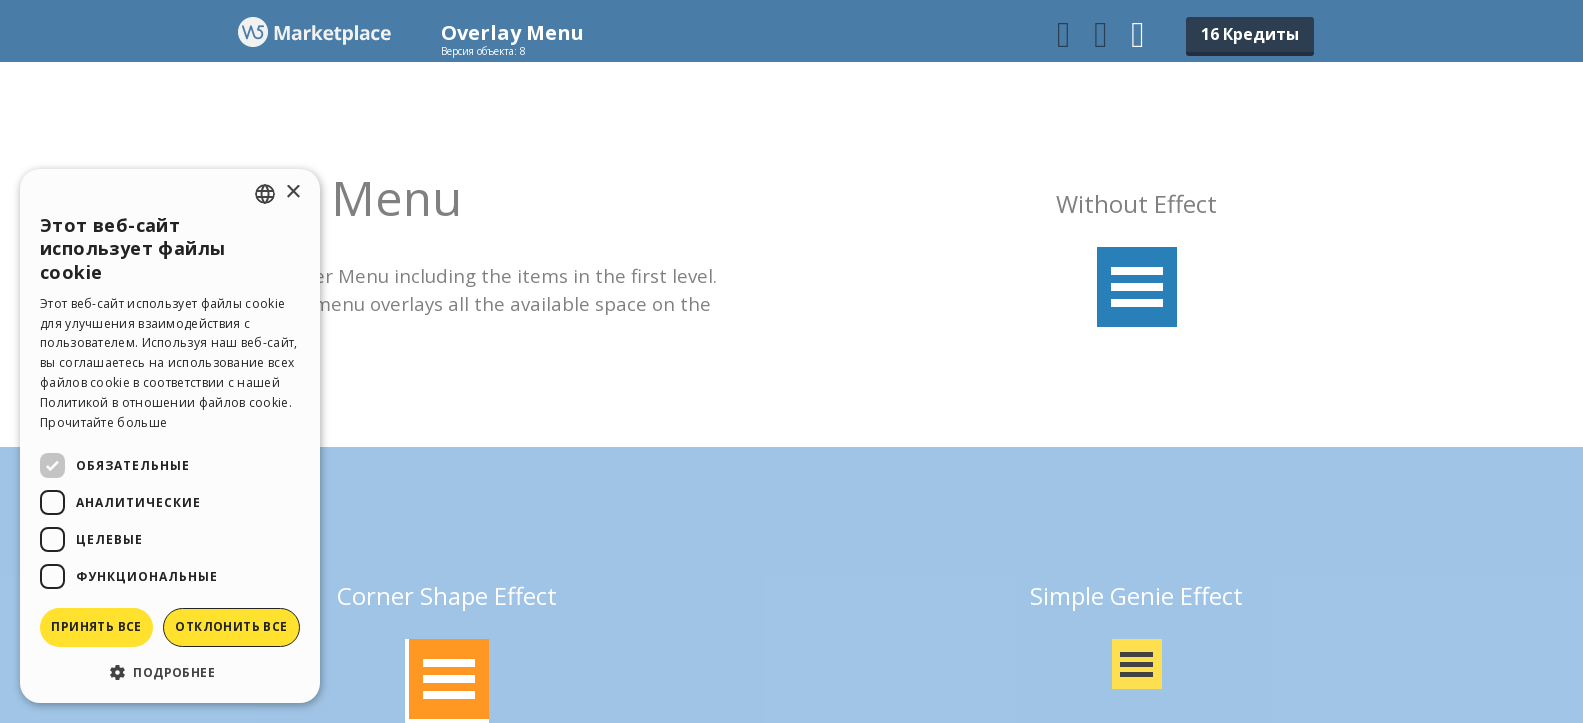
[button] (170, 671)
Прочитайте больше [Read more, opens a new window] (103, 422)
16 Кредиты (1250, 34)
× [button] (292, 192)
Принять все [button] (96, 626)
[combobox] (265, 194)
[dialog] (170, 436)
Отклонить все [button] (231, 626)
